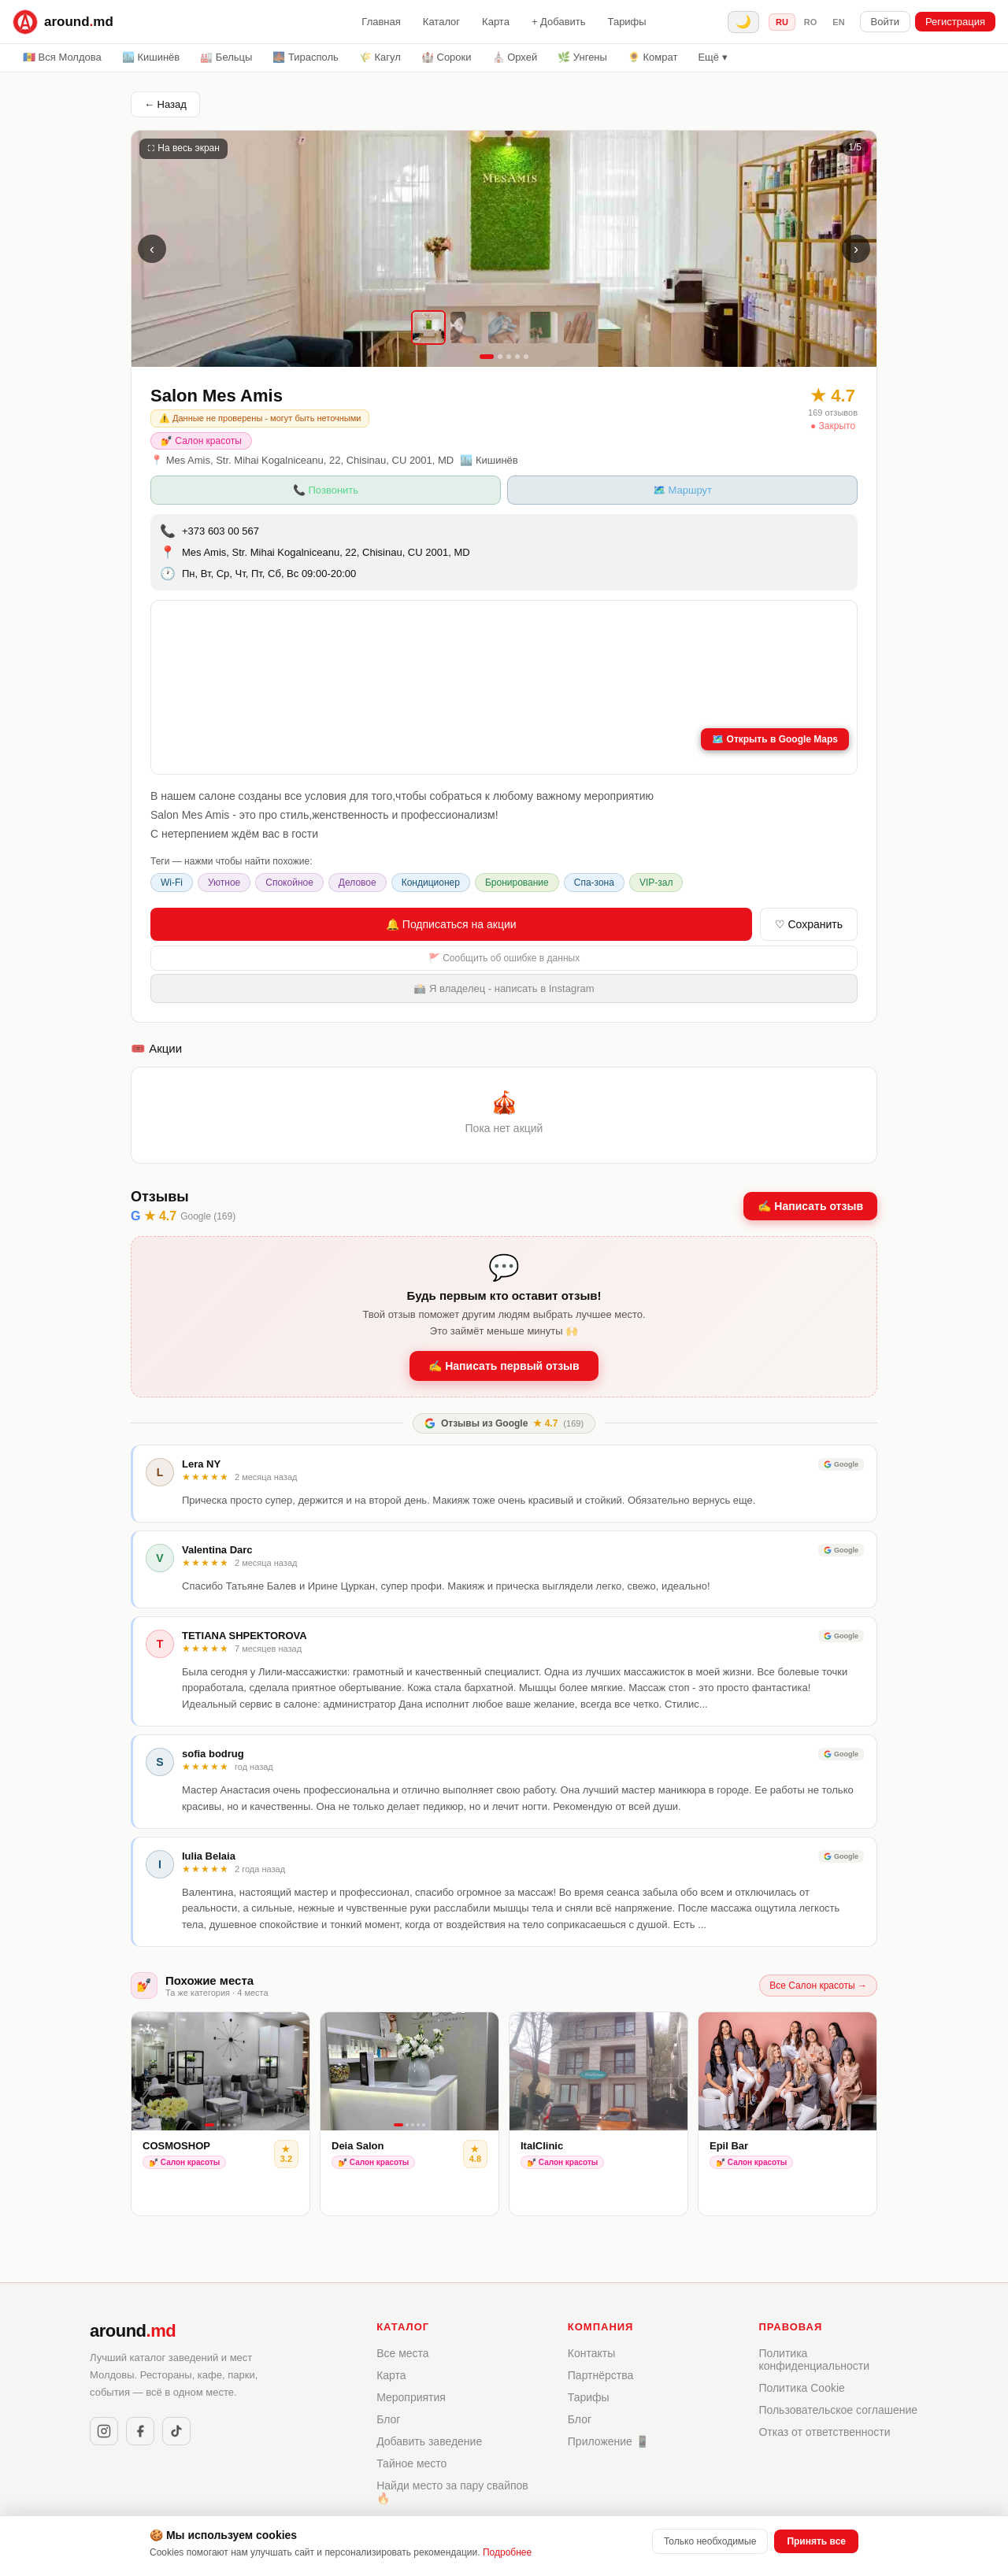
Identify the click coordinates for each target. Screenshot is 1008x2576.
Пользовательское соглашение (837, 2410)
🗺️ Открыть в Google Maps (775, 739)
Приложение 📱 (608, 2441)
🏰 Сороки (446, 57)
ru (782, 22)
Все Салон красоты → (818, 1985)
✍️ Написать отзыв (810, 1206)
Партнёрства (601, 2375)
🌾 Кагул (380, 57)
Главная (380, 22)
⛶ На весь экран (183, 148)
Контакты (591, 2353)
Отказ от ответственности (824, 2432)
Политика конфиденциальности (813, 2359)
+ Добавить (559, 22)
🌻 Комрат (653, 57)
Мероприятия (411, 2397)
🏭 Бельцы (226, 57)
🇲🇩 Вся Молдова (62, 57)
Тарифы (627, 22)
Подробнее (507, 2552)
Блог (388, 2419)
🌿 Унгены (582, 57)
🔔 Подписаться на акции (451, 924)
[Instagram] (104, 2431)
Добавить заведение (429, 2441)
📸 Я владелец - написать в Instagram (503, 988)
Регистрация (955, 22)
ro (810, 22)
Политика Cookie (801, 2388)
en (838, 22)
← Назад (165, 104)
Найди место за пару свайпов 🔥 (452, 2491)
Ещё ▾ (712, 57)
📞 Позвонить (325, 490)
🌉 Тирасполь (305, 57)
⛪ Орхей (515, 57)
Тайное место (411, 2463)
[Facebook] (140, 2431)
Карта (496, 22)
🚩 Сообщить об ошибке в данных (504, 958)
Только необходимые (710, 2541)
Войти (885, 22)
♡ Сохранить (809, 924)
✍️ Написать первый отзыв (503, 1366)
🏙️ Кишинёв (151, 57)
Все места (402, 2353)
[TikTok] (176, 2431)
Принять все (816, 2541)
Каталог (441, 22)
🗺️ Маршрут (682, 490)
